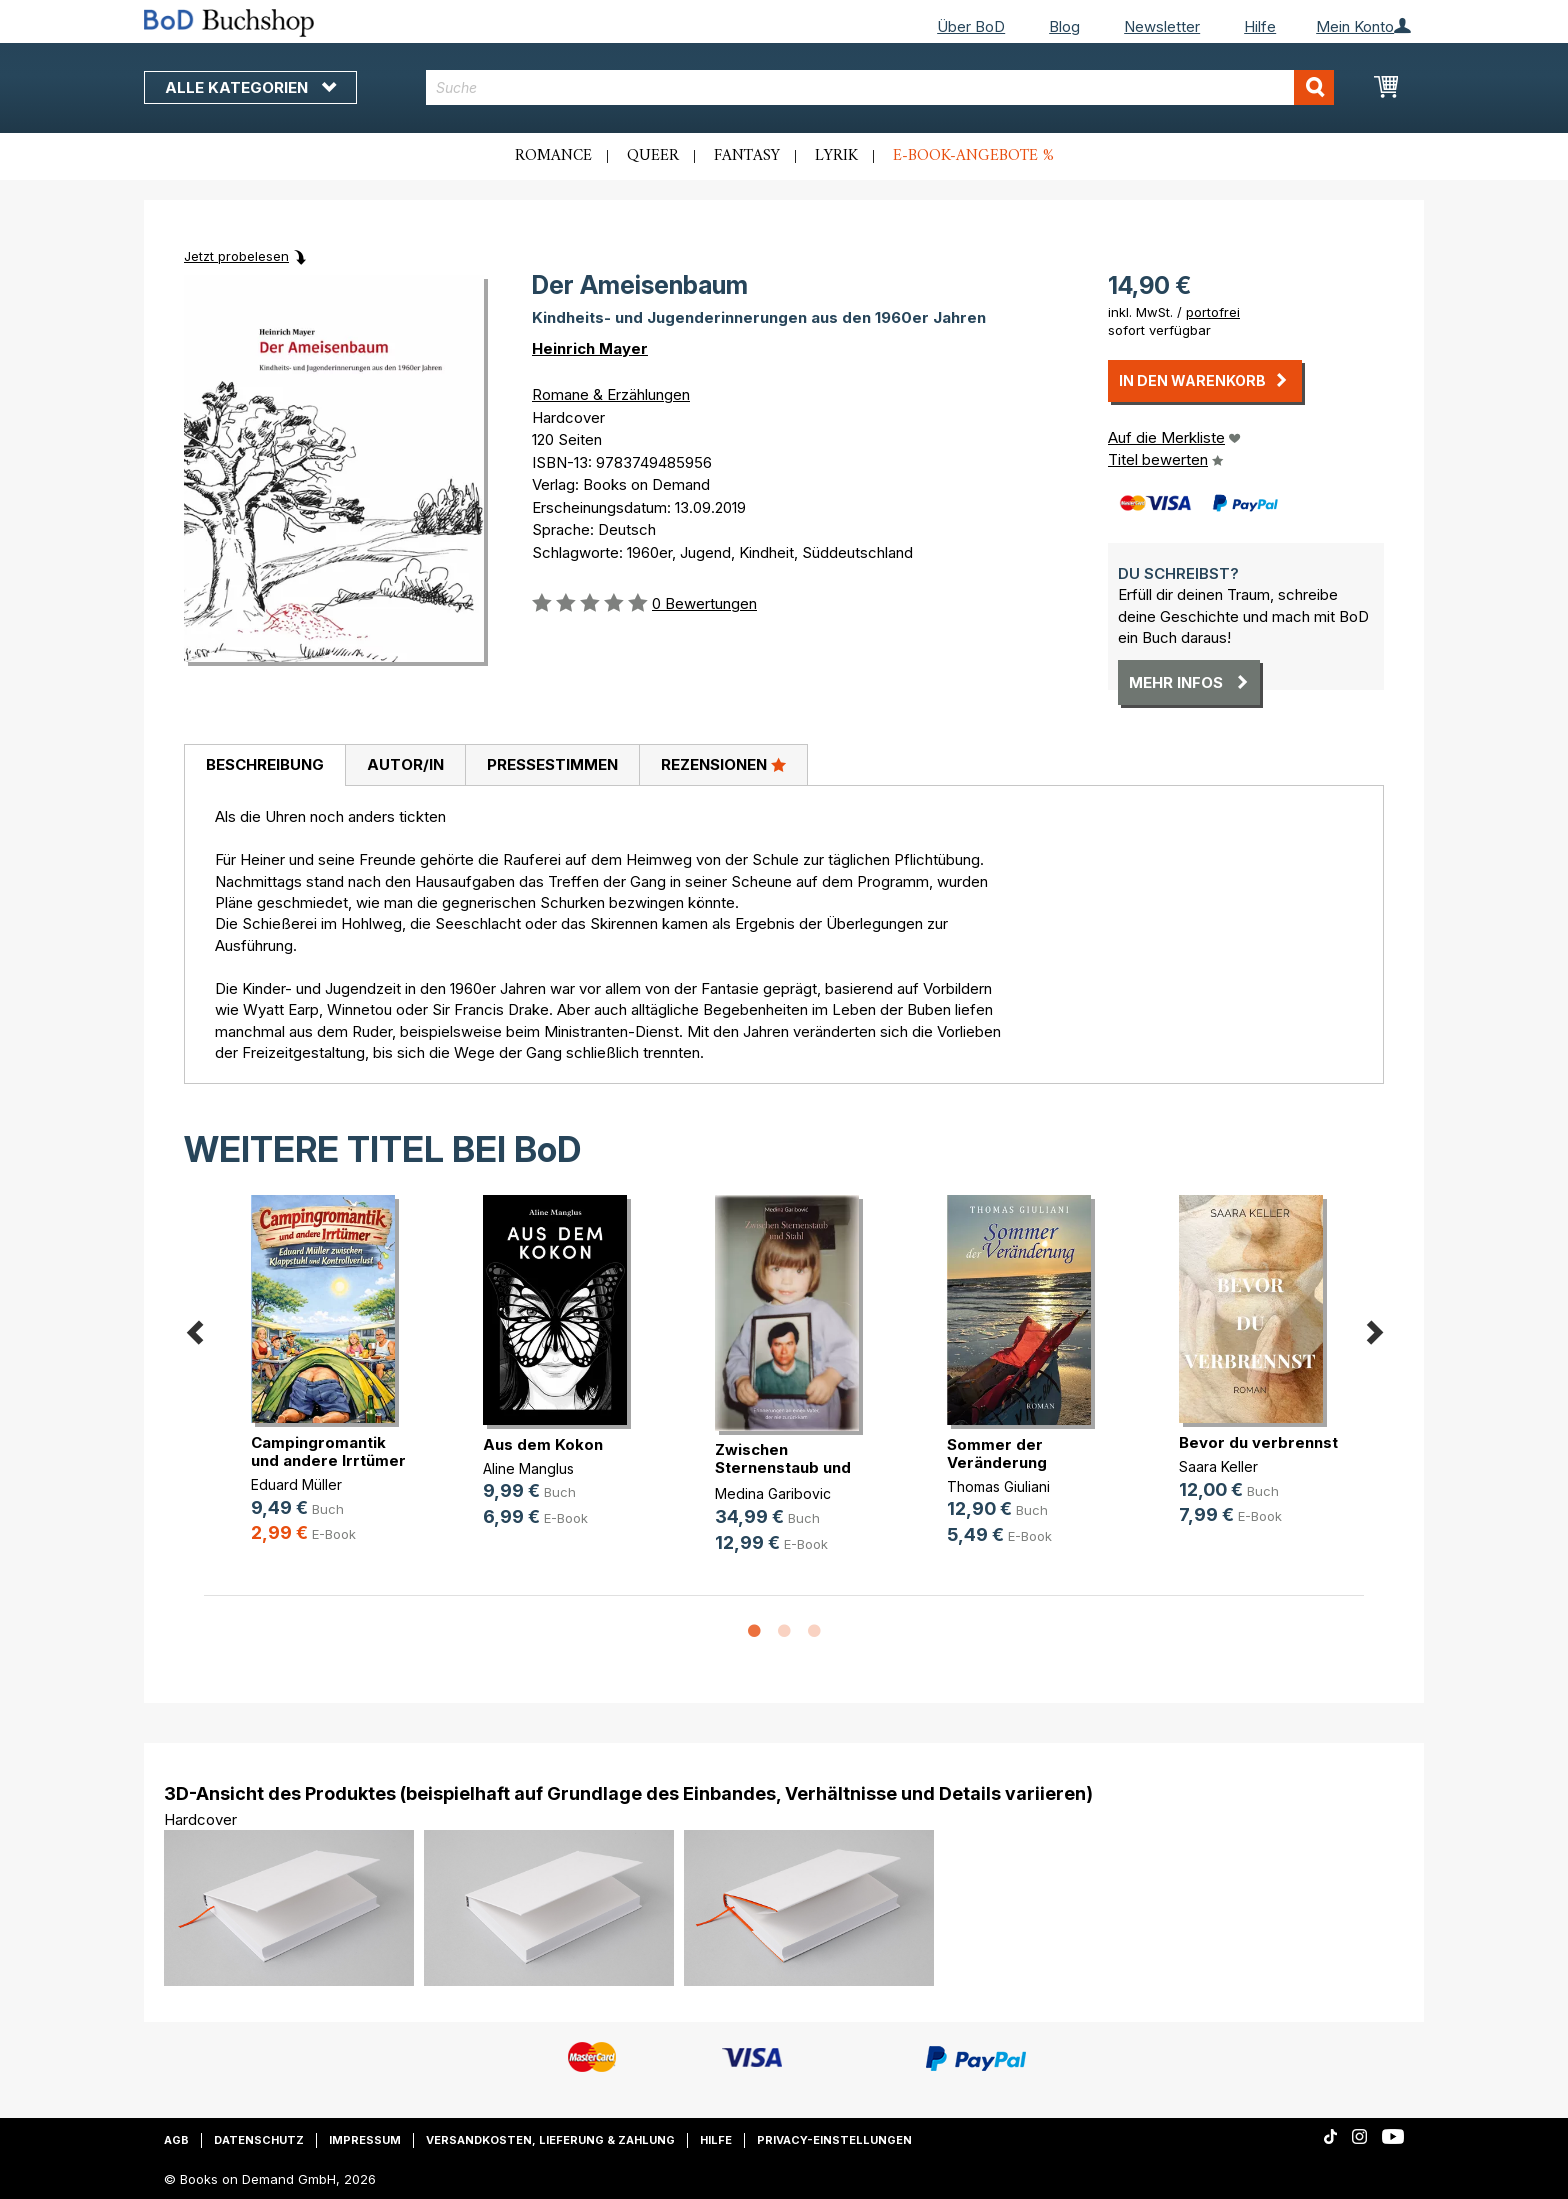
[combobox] (880, 87)
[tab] (264, 766)
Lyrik (836, 156)
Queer (653, 156)
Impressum (365, 2140)
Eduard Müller (296, 1484)
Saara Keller (1218, 1466)
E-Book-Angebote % (973, 156)
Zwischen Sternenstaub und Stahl (783, 1467)
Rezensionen (723, 764)
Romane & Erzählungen (611, 394)
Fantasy (747, 156)
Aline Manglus (528, 1468)
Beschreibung (265, 764)
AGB (176, 2140)
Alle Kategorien (250, 87)
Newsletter (1162, 26)
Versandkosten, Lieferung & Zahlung (550, 2140)
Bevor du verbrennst (1258, 1442)
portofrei (1213, 312)
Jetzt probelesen (236, 256)
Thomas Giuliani (998, 1486)
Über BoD (971, 26)
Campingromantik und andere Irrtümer (328, 1451)
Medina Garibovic (773, 1493)
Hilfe (1260, 26)
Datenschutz (259, 2140)
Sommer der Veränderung (997, 1453)
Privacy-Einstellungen (834, 2140)
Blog (1064, 26)
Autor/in (405, 764)
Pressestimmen (552, 764)
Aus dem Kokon (543, 1444)
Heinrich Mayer (590, 348)
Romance (553, 156)
